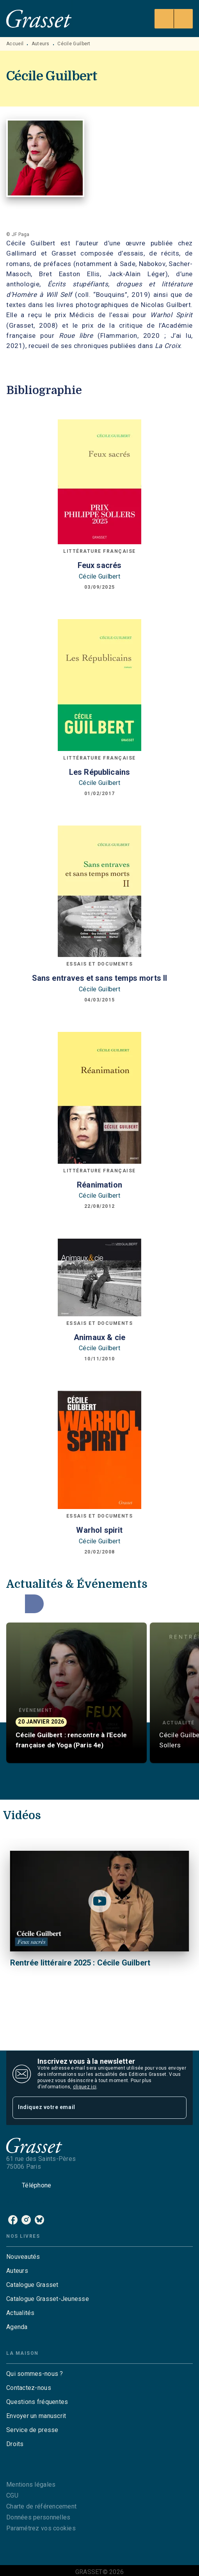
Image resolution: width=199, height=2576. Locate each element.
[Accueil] (39, 18)
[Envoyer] (177, 2107)
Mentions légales (30, 2484)
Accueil (14, 43)
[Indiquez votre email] (89, 2108)
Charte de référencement (41, 2506)
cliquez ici (84, 2087)
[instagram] (26, 2219)
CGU (12, 2495)
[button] (76, 1693)
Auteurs (41, 43)
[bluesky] (39, 2219)
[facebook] (13, 2219)
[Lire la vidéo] (99, 1901)
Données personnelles (38, 2517)
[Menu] (174, 18)
